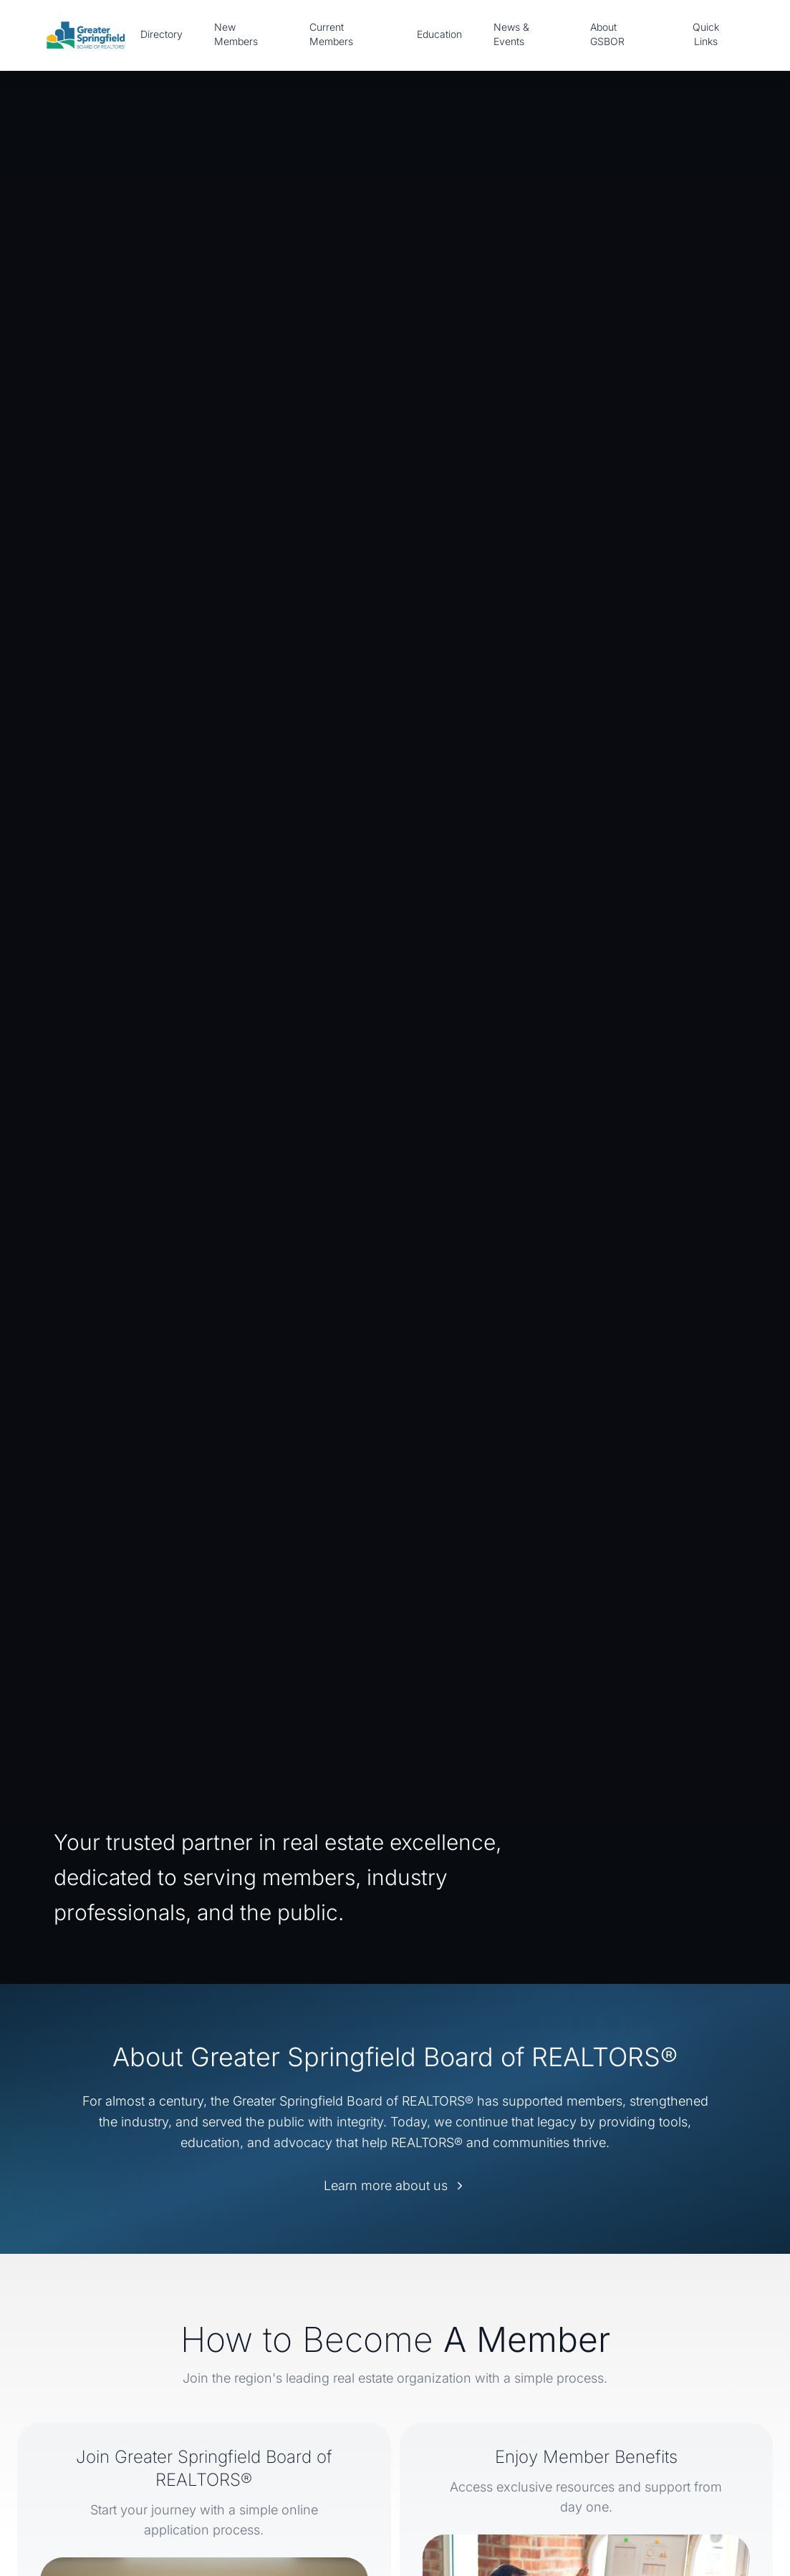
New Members (236, 34)
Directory (161, 34)
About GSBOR (607, 34)
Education (439, 34)
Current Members (331, 34)
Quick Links (706, 34)
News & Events (511, 34)
